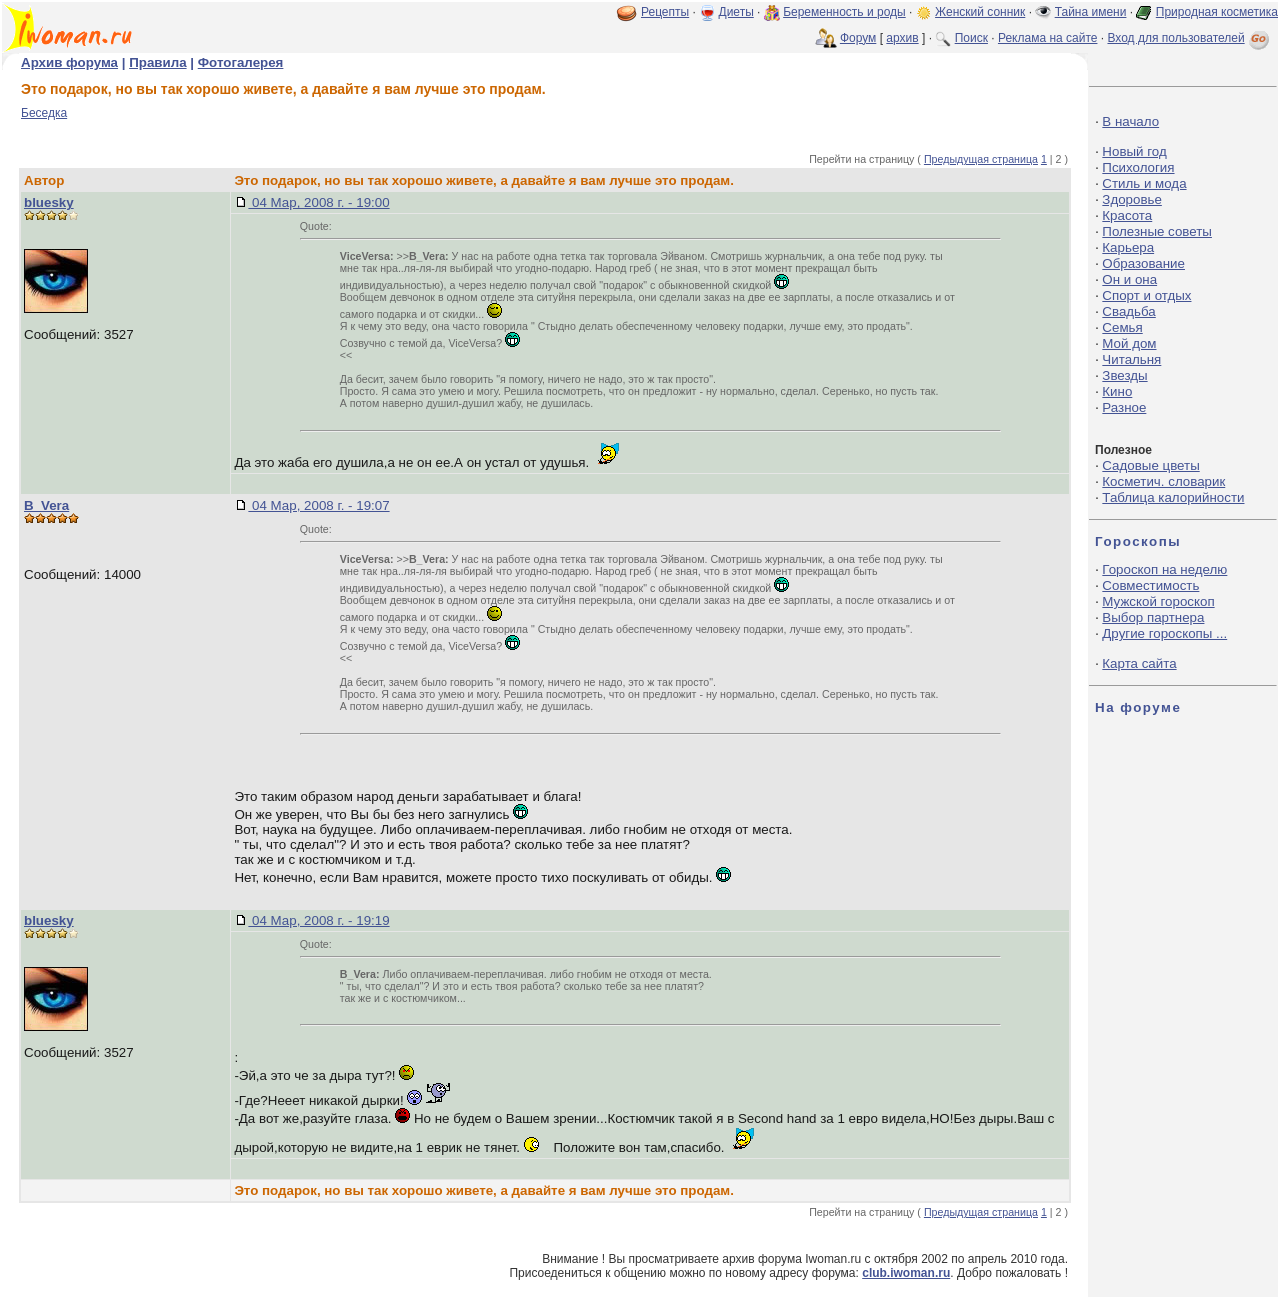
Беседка (44, 113)
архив (902, 38)
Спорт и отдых (1146, 295)
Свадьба (1128, 311)
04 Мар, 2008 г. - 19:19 (318, 920)
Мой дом (1129, 343)
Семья (1122, 327)
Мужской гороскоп (1158, 601)
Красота (1127, 215)
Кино (1117, 391)
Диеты (736, 12)
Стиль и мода (1144, 183)
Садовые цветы (1150, 465)
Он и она (1129, 279)
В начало (1130, 121)
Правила (157, 62)
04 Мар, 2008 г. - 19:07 (318, 505)
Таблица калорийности (1173, 497)
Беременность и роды (844, 12)
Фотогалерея (241, 62)
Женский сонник (980, 12)
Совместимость (1150, 585)
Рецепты (665, 12)
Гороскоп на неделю (1164, 569)
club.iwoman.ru (906, 1273)
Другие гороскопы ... (1164, 633)
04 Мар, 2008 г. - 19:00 (318, 202)
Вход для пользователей (1190, 38)
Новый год (1134, 151)
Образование (1143, 263)
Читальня (1131, 359)
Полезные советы (1157, 231)
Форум (858, 38)
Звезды (1124, 375)
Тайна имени (1091, 12)
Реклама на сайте (1048, 38)
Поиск (971, 38)
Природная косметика (1217, 12)
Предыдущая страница (981, 159)
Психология (1138, 167)
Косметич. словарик (1163, 481)
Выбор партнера (1153, 617)
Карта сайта (1139, 663)
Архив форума (69, 62)
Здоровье (1132, 199)
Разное (1124, 407)
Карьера (1128, 247)
